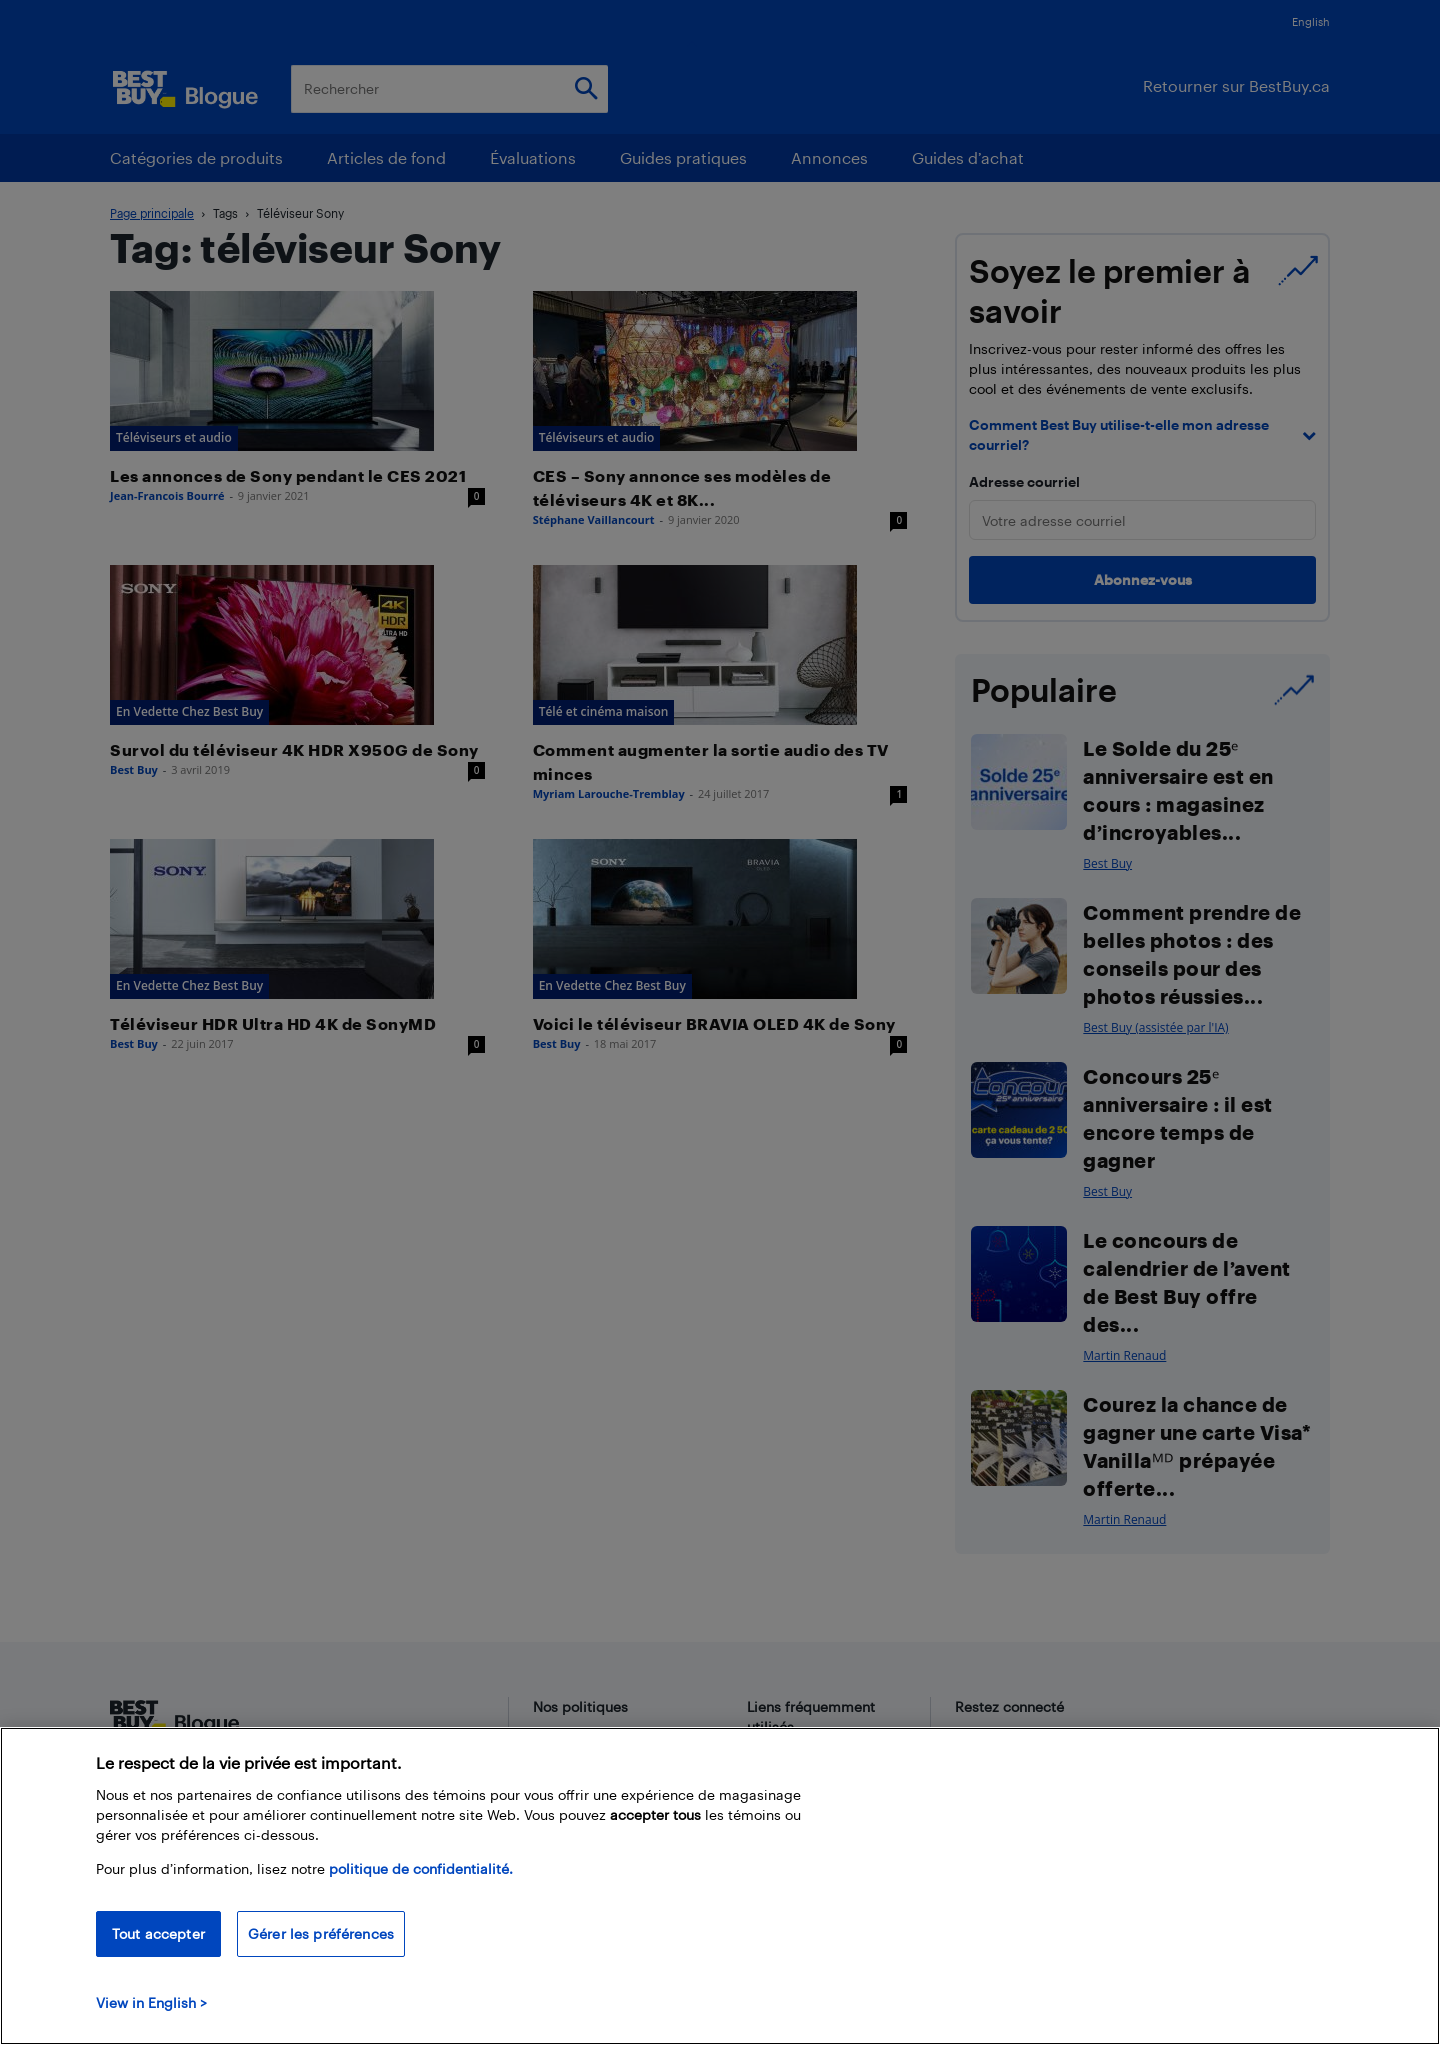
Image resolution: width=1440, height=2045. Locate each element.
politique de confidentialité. (421, 1868)
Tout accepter (158, 1933)
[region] (720, 1886)
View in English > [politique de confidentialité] (151, 2002)
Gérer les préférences (321, 1933)
